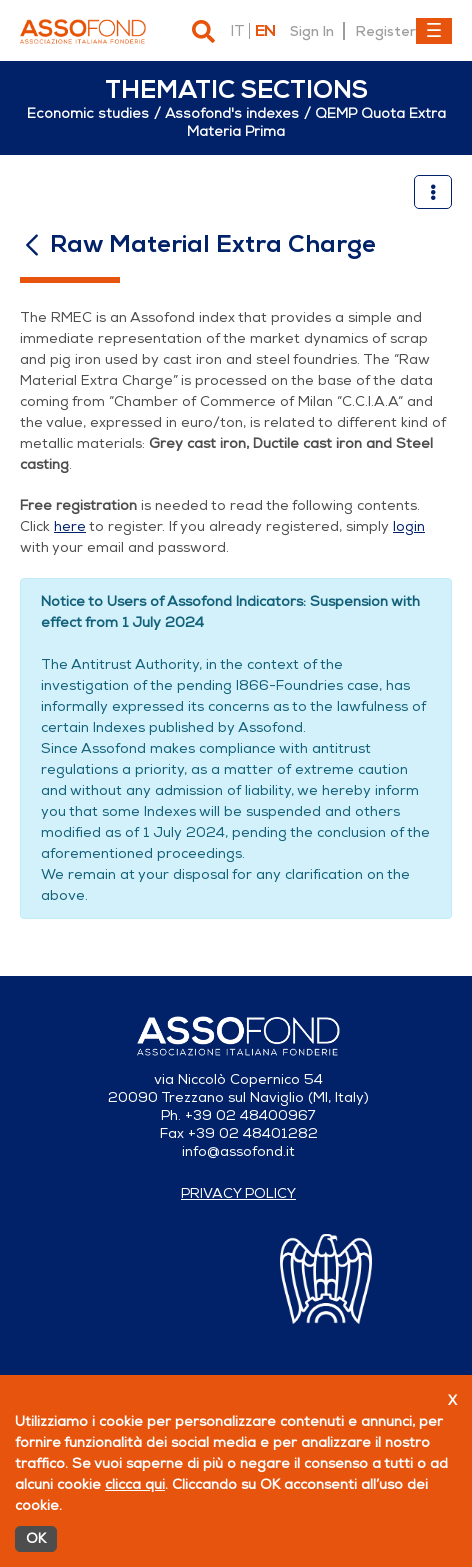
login (409, 526)
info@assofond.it (238, 1151)
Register (385, 31)
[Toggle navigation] (434, 31)
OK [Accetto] (36, 1538)
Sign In (312, 31)
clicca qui (135, 1484)
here (70, 526)
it (237, 31)
